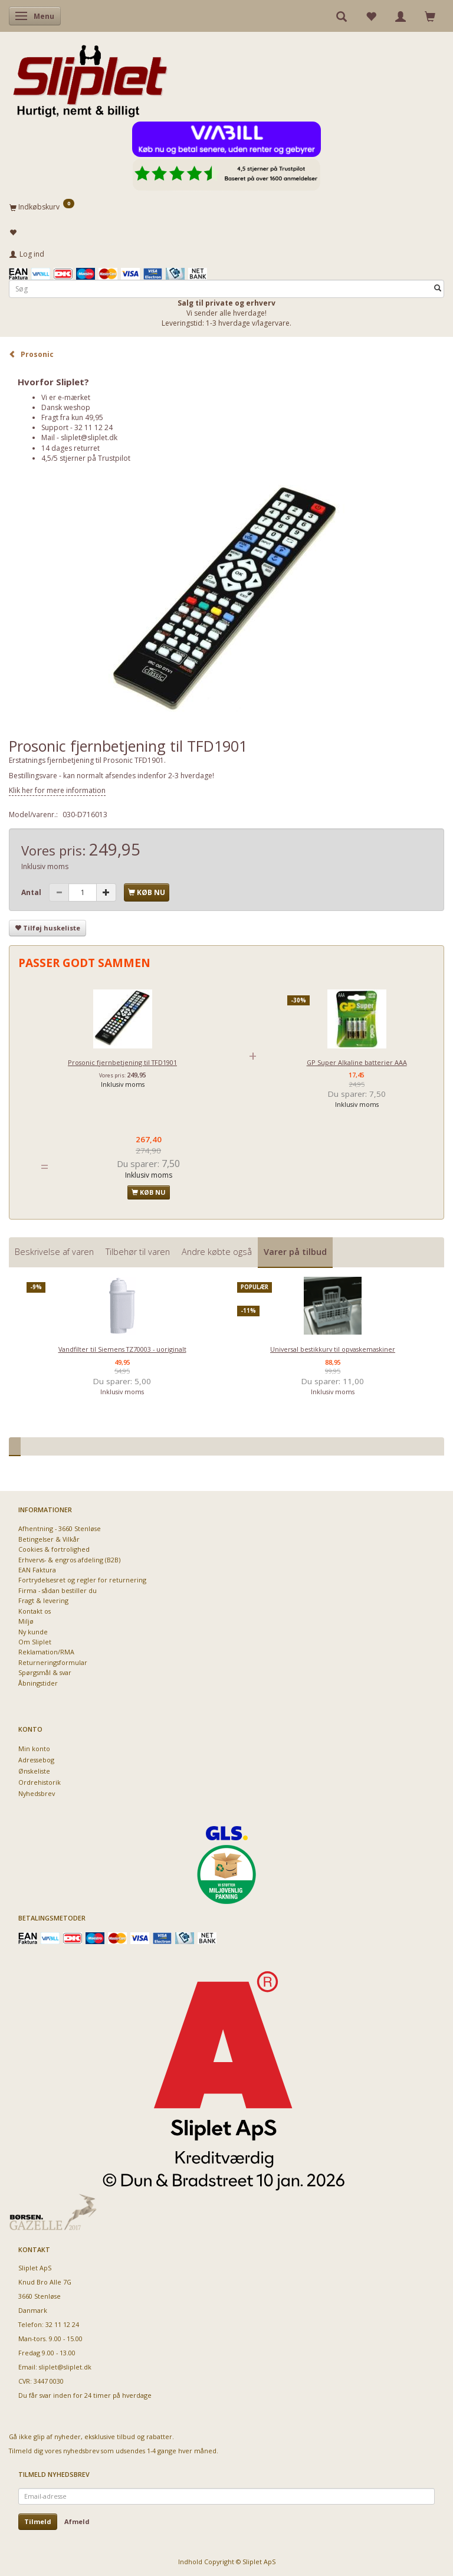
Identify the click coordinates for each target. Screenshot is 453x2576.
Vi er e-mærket (65, 397)
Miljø (26, 1621)
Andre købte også (217, 1251)
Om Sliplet (34, 1641)
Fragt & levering (43, 1600)
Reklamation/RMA (46, 1651)
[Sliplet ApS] (90, 77)
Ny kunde (33, 1631)
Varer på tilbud (295, 1251)
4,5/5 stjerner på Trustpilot (85, 458)
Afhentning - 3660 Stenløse (59, 1528)
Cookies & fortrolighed (54, 1549)
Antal (32, 892)
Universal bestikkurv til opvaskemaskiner (332, 1349)
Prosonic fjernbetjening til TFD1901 (122, 1062)
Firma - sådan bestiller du (57, 1590)
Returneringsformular (52, 1662)
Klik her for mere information (57, 790)
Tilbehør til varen (138, 1251)
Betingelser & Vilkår (49, 1539)
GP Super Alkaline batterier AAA (357, 1062)
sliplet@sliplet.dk (89, 437)
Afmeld (77, 2521)
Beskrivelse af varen (54, 1251)
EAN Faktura (37, 1569)
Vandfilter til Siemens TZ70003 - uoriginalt (122, 1349)
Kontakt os (34, 1611)
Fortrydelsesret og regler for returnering (82, 1579)
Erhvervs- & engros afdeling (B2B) (69, 1559)
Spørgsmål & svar (44, 1672)
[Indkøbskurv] (226, 206)
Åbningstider (38, 1683)
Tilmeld (37, 2521)
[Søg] (437, 289)
